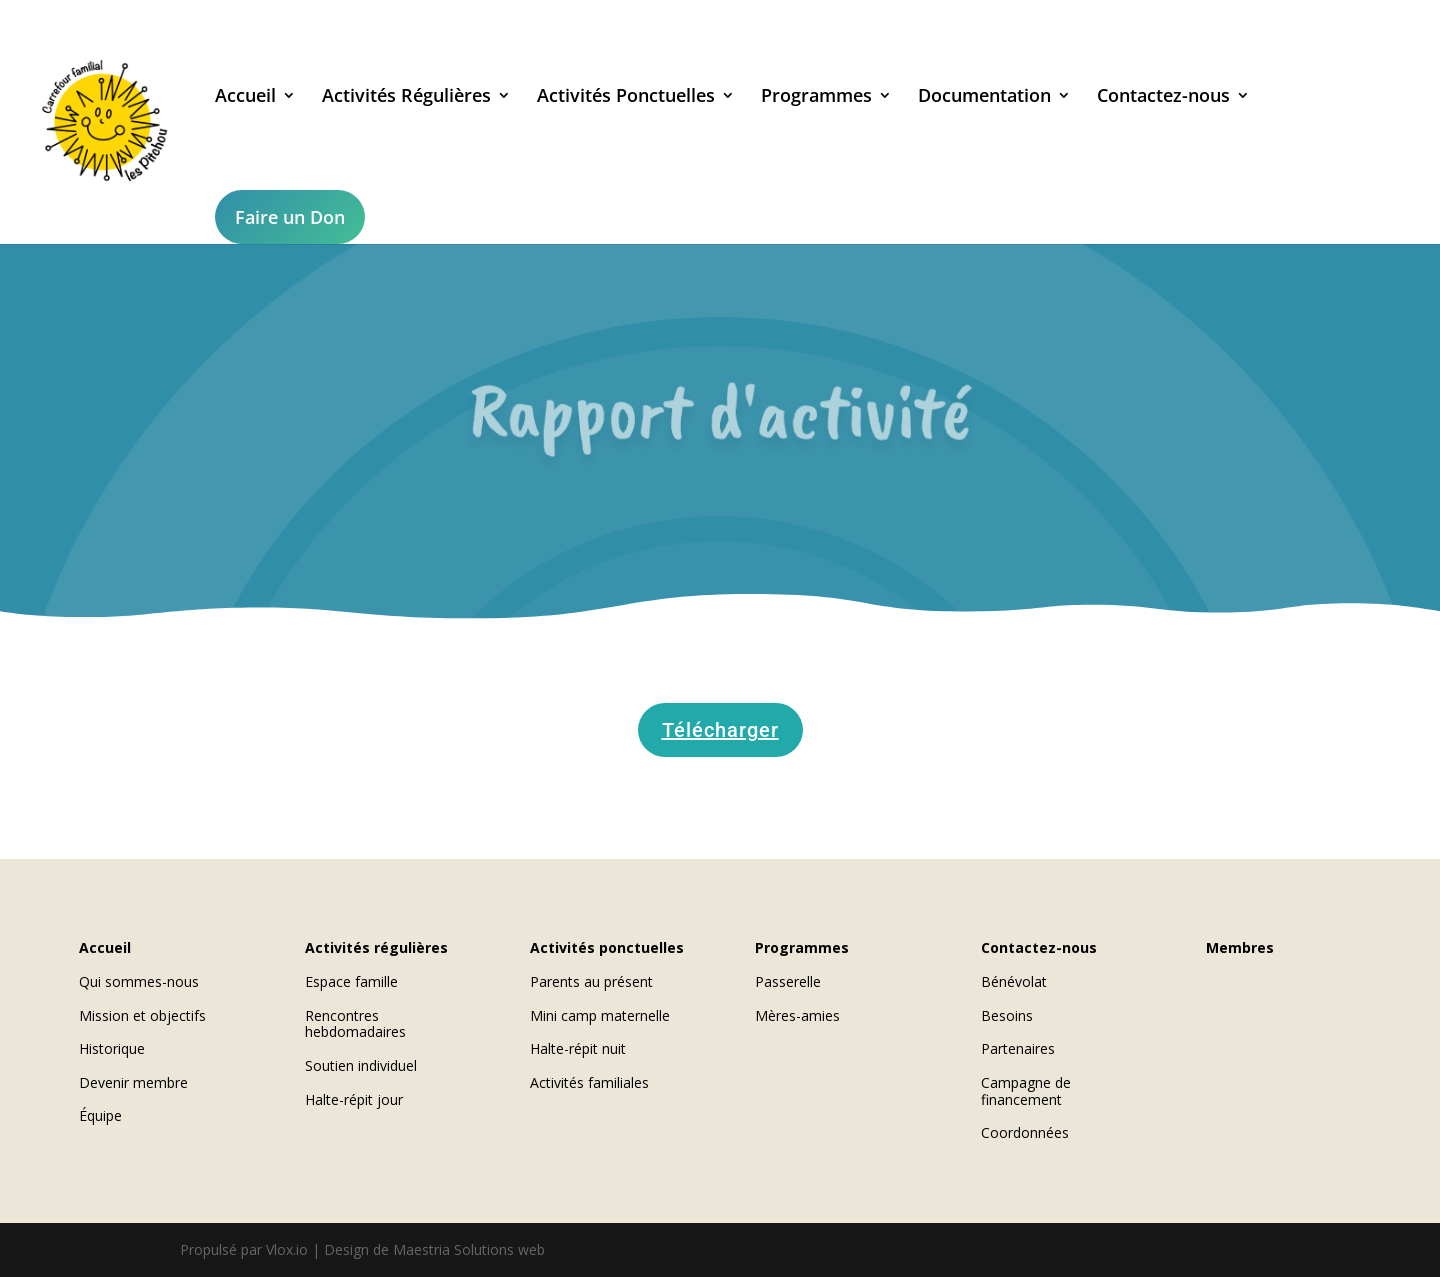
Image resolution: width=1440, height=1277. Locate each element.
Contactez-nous (1160, 97)
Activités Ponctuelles (623, 97)
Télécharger (720, 730)
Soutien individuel (361, 1065)
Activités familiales (589, 1082)
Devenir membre (133, 1082)
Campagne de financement (1026, 1091)
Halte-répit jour (354, 1099)
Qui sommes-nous (139, 981)
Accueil (242, 97)
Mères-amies (797, 1015)
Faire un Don (287, 217)
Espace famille (351, 981)
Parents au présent (591, 981)
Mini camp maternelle (600, 1015)
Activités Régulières (403, 97)
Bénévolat (1014, 981)
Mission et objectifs (142, 1015)
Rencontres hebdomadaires (355, 1024)
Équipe (100, 1115)
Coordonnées (1025, 1132)
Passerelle (788, 981)
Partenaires (1018, 1048)
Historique (112, 1048)
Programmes (813, 97)
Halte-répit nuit (578, 1048)
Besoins (1007, 1015)
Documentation (981, 97)
